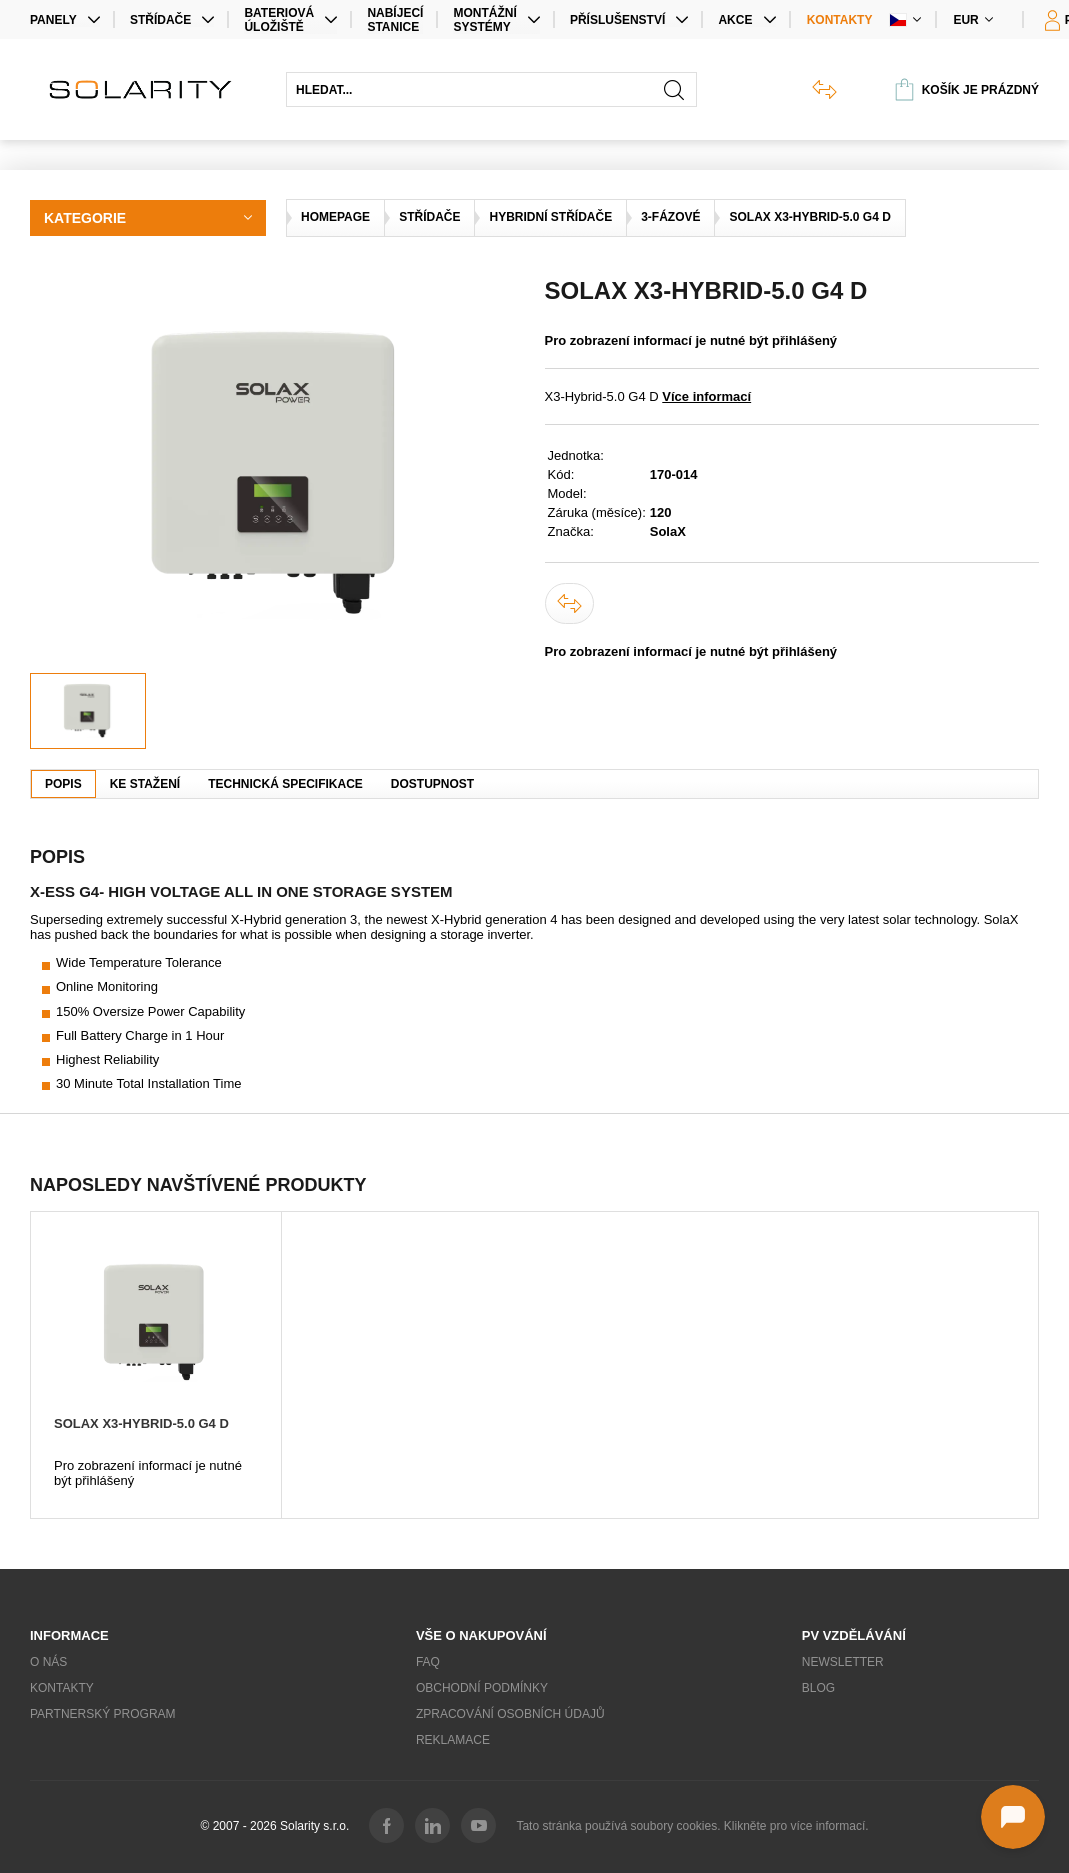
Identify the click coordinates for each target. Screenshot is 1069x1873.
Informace (69, 1635)
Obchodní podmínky (482, 1688)
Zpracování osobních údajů (510, 1714)
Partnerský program (103, 1714)
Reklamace (453, 1740)
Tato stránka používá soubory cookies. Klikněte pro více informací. (692, 1826)
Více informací (706, 396)
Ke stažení (145, 784)
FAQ (428, 1662)
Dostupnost (432, 784)
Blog (818, 1688)
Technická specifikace (285, 784)
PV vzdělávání (854, 1635)
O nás (48, 1662)
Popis (63, 784)
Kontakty (840, 20)
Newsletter (843, 1662)
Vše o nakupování (481, 1635)
